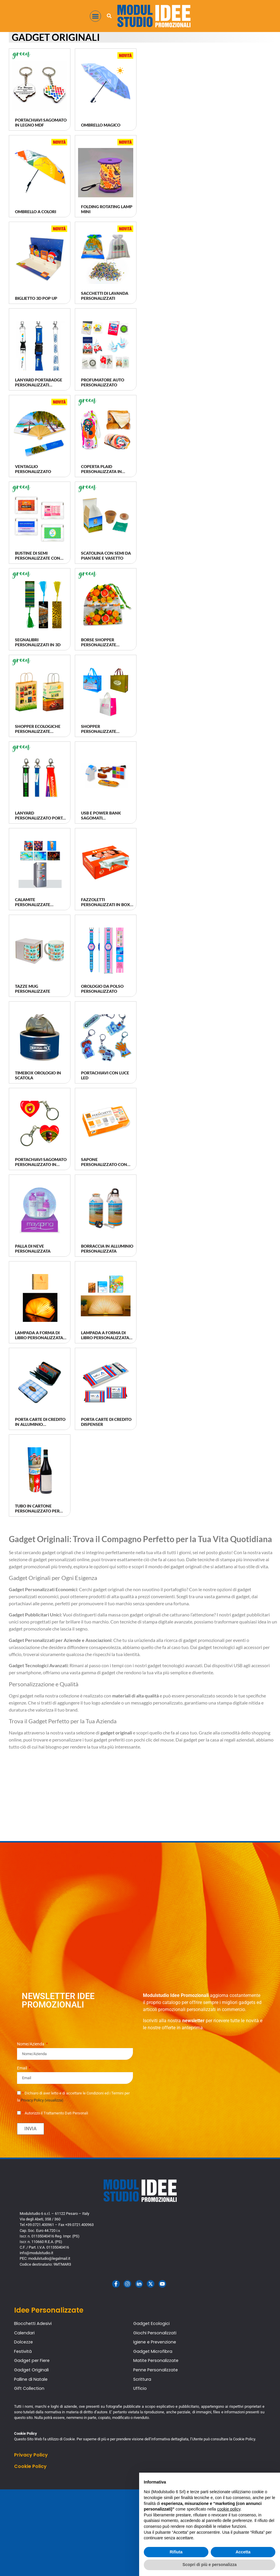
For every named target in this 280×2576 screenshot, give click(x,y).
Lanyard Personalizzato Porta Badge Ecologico (40, 817)
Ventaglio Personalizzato (33, 469)
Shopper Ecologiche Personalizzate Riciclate (37, 731)
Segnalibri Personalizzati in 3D (37, 642)
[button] (95, 16)
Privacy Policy (31, 2455)
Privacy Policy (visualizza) (42, 2100)
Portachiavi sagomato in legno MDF (41, 122)
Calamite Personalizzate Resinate (32, 904)
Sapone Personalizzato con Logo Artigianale (104, 1164)
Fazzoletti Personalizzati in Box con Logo (105, 904)
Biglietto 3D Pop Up (36, 298)
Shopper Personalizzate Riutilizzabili (98, 731)
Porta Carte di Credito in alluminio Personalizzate (40, 1424)
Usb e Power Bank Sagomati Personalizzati (101, 817)
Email (22, 2068)
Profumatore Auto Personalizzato (102, 382)
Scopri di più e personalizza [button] (210, 2564)
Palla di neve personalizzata (32, 1248)
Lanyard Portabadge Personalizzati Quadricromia (38, 384)
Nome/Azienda (31, 2044)
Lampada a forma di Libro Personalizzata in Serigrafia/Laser (39, 1337)
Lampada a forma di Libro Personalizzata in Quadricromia (105, 1337)
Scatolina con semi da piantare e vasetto (106, 556)
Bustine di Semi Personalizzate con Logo (37, 558)
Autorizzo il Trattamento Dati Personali (55, 2113)
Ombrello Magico (100, 124)
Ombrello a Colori (35, 211)
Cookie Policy (30, 2466)
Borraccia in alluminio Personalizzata (107, 1248)
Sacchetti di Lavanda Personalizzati (104, 296)
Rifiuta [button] (176, 2552)
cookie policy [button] (228, 2509)
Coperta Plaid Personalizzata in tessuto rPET (101, 471)
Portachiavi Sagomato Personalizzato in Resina (41, 1164)
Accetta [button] (243, 2552)
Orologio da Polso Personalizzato (102, 989)
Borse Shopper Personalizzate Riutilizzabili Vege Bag (106, 644)
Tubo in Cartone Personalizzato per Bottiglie (37, 1510)
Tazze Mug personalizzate (32, 989)
